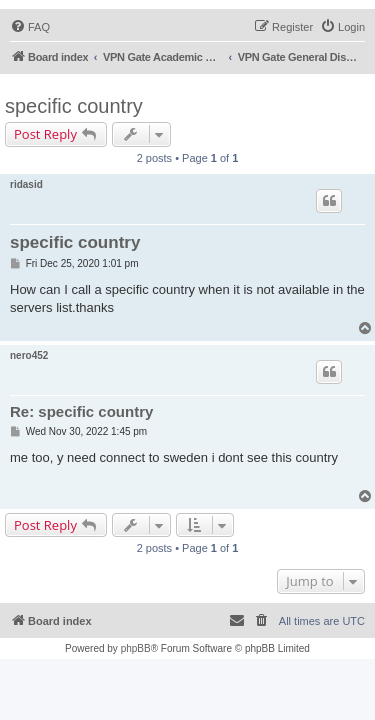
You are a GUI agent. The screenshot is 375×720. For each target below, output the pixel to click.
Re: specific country (81, 411)
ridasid (26, 184)
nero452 (29, 355)
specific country (74, 106)
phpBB (136, 648)
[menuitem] (30, 27)
